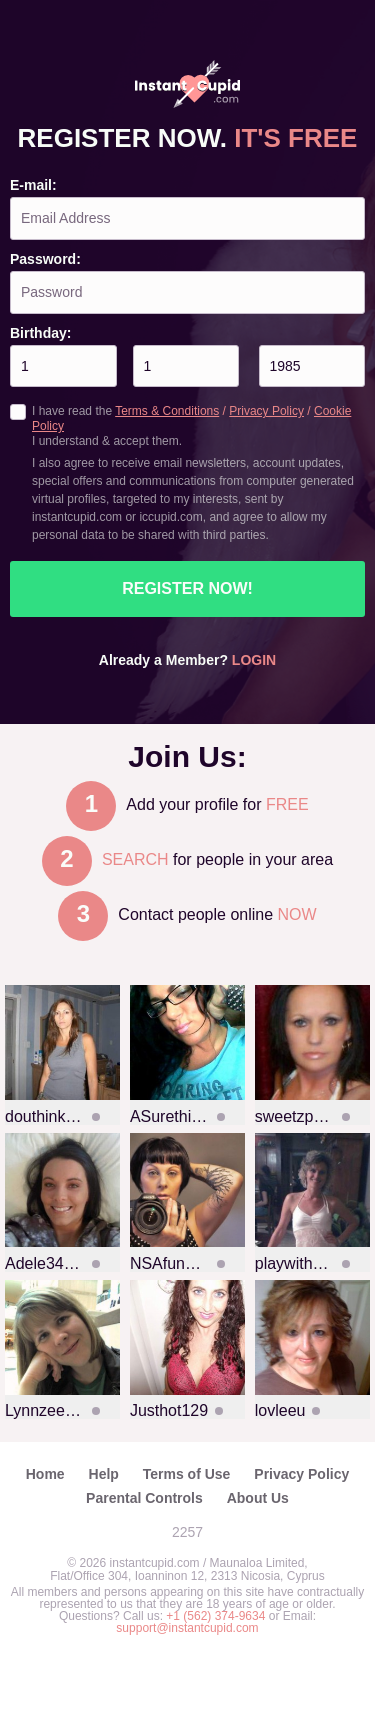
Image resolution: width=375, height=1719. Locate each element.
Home (45, 1474)
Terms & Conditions (167, 411)
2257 (187, 1532)
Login (254, 660)
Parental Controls (144, 1498)
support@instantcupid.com (187, 1628)
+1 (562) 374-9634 (217, 1616)
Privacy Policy (266, 411)
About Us (258, 1498)
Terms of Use (187, 1474)
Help (104, 1474)
